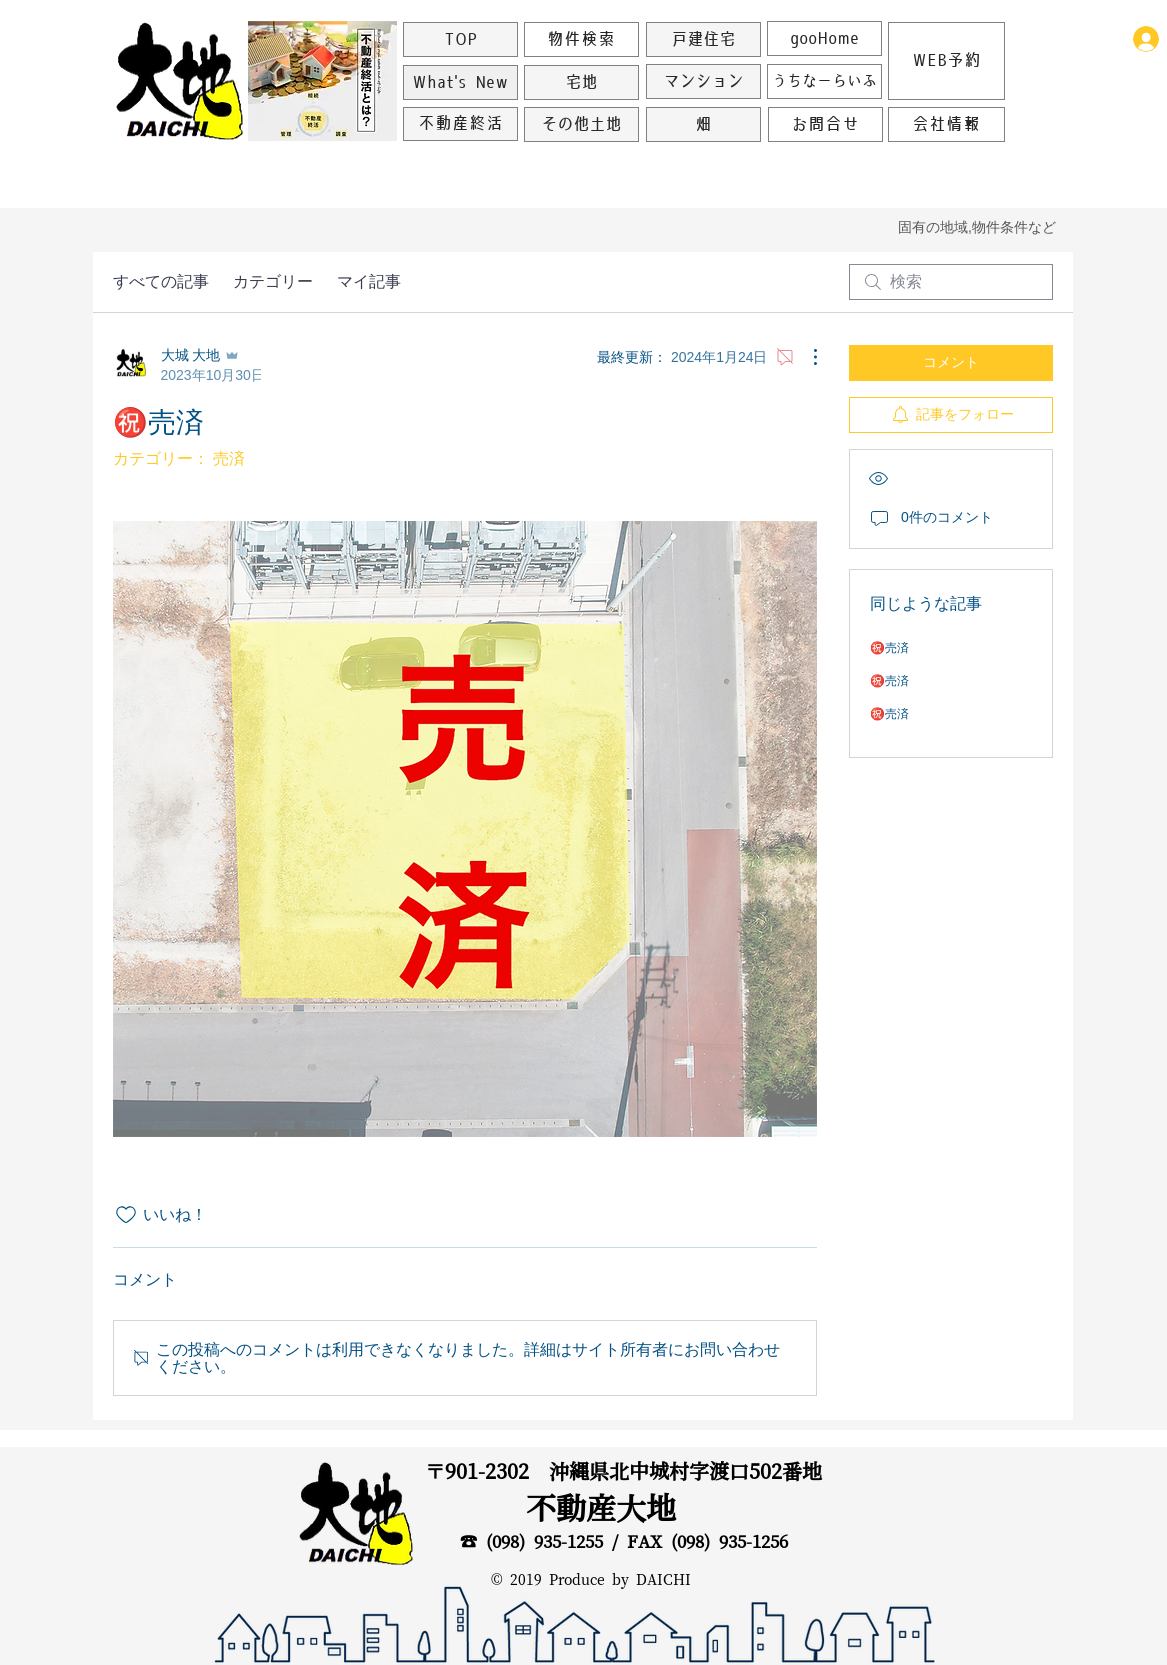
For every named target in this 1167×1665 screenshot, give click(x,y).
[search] (951, 282)
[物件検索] (581, 39)
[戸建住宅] (703, 39)
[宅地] (581, 82)
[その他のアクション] (805, 357)
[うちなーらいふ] (824, 81)
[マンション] (703, 81)
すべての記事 (161, 281)
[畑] (703, 124)
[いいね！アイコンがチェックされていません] (126, 1215)
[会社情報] (946, 124)
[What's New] (460, 82)
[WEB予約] (946, 61)
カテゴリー (273, 281)
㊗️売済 (889, 648)
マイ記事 (369, 281)
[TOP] (460, 39)
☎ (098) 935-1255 (531, 1541)
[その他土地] (581, 124)
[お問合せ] (825, 124)
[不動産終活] (460, 124)
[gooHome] (824, 38)
